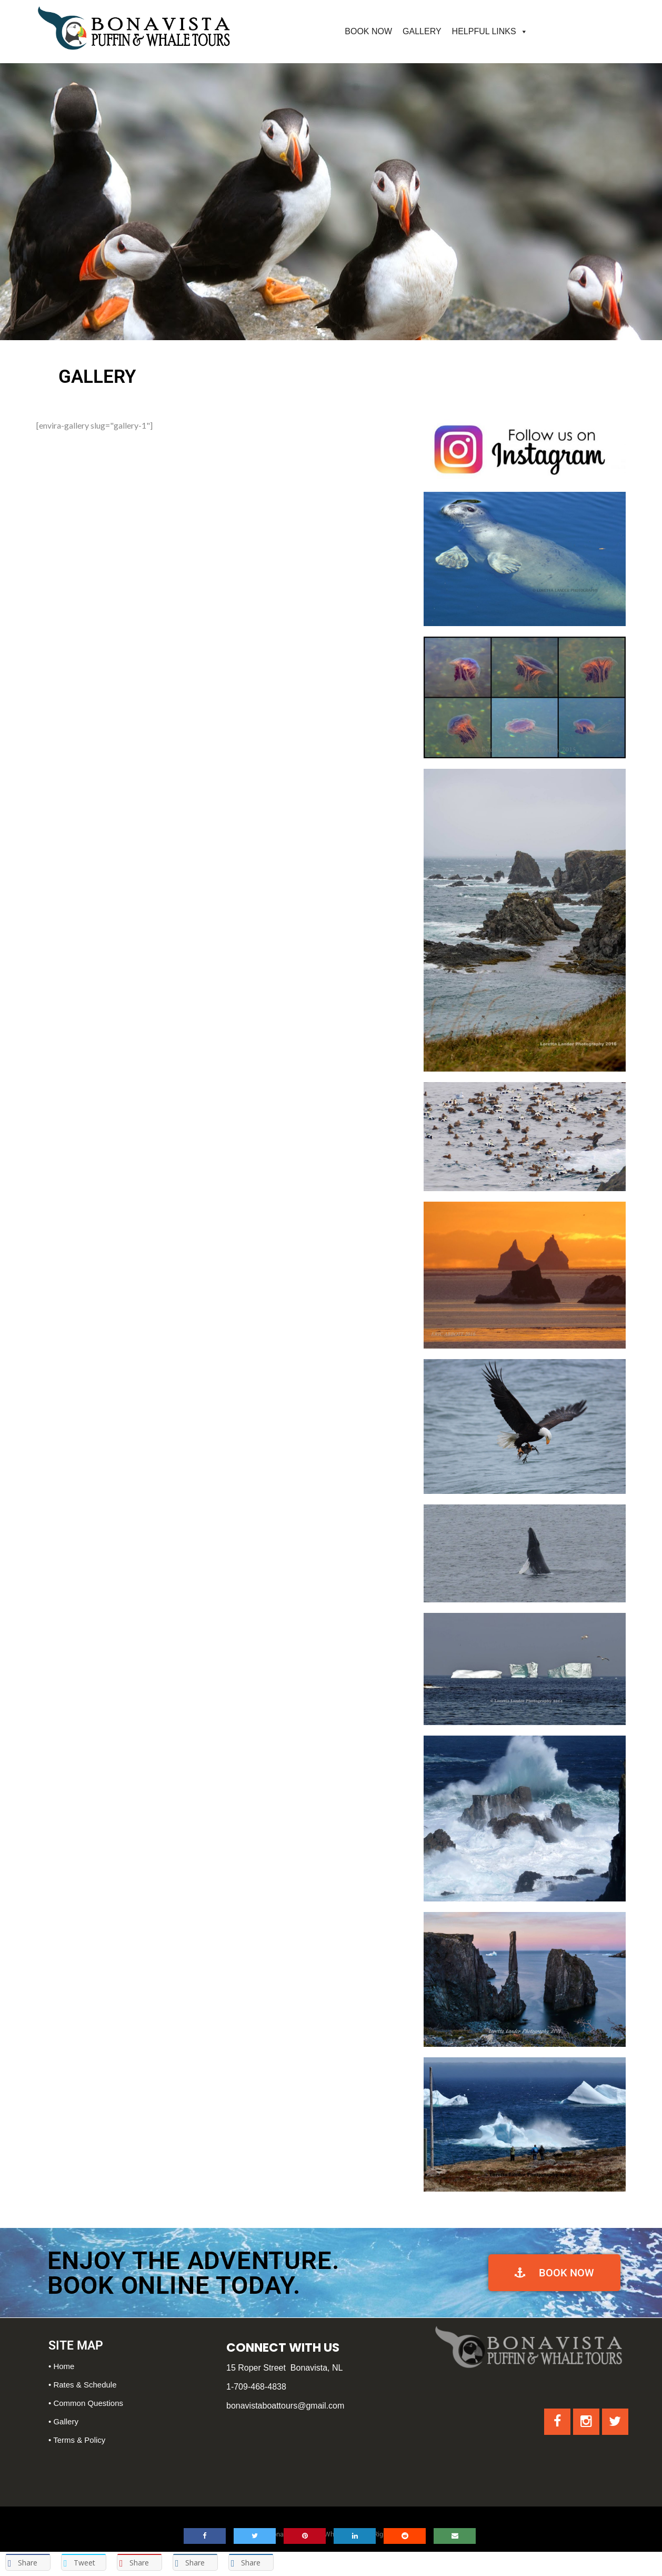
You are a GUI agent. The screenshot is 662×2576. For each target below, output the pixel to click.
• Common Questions (85, 2403)
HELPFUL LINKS (484, 31)
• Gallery (63, 2421)
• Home (61, 2366)
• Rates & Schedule (82, 2384)
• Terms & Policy (76, 2439)
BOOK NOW (368, 31)
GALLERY (422, 31)
